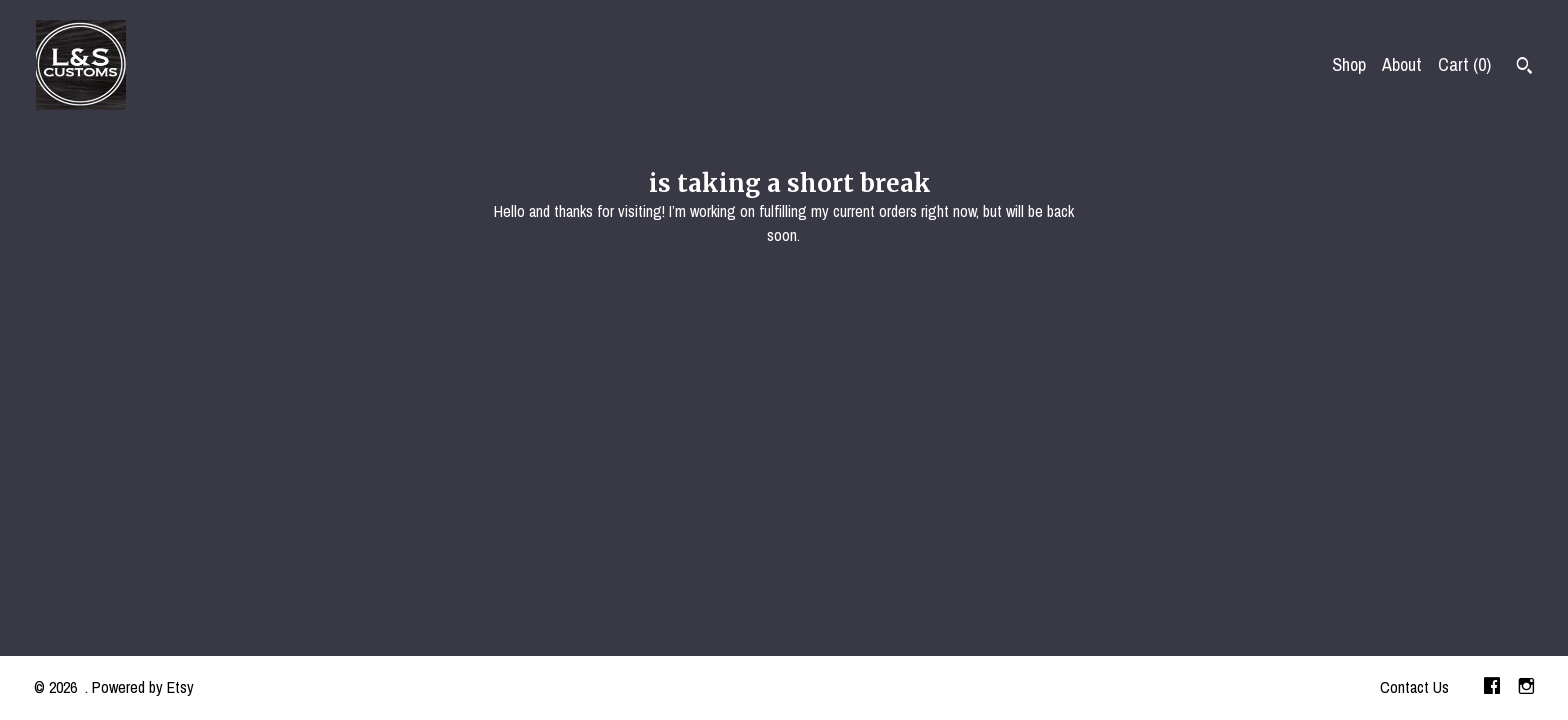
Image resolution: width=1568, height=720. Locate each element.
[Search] (1524, 68)
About (1402, 64)
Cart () (1464, 64)
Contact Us (1414, 687)
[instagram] (1526, 688)
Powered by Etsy (143, 687)
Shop (1349, 64)
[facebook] (1492, 688)
